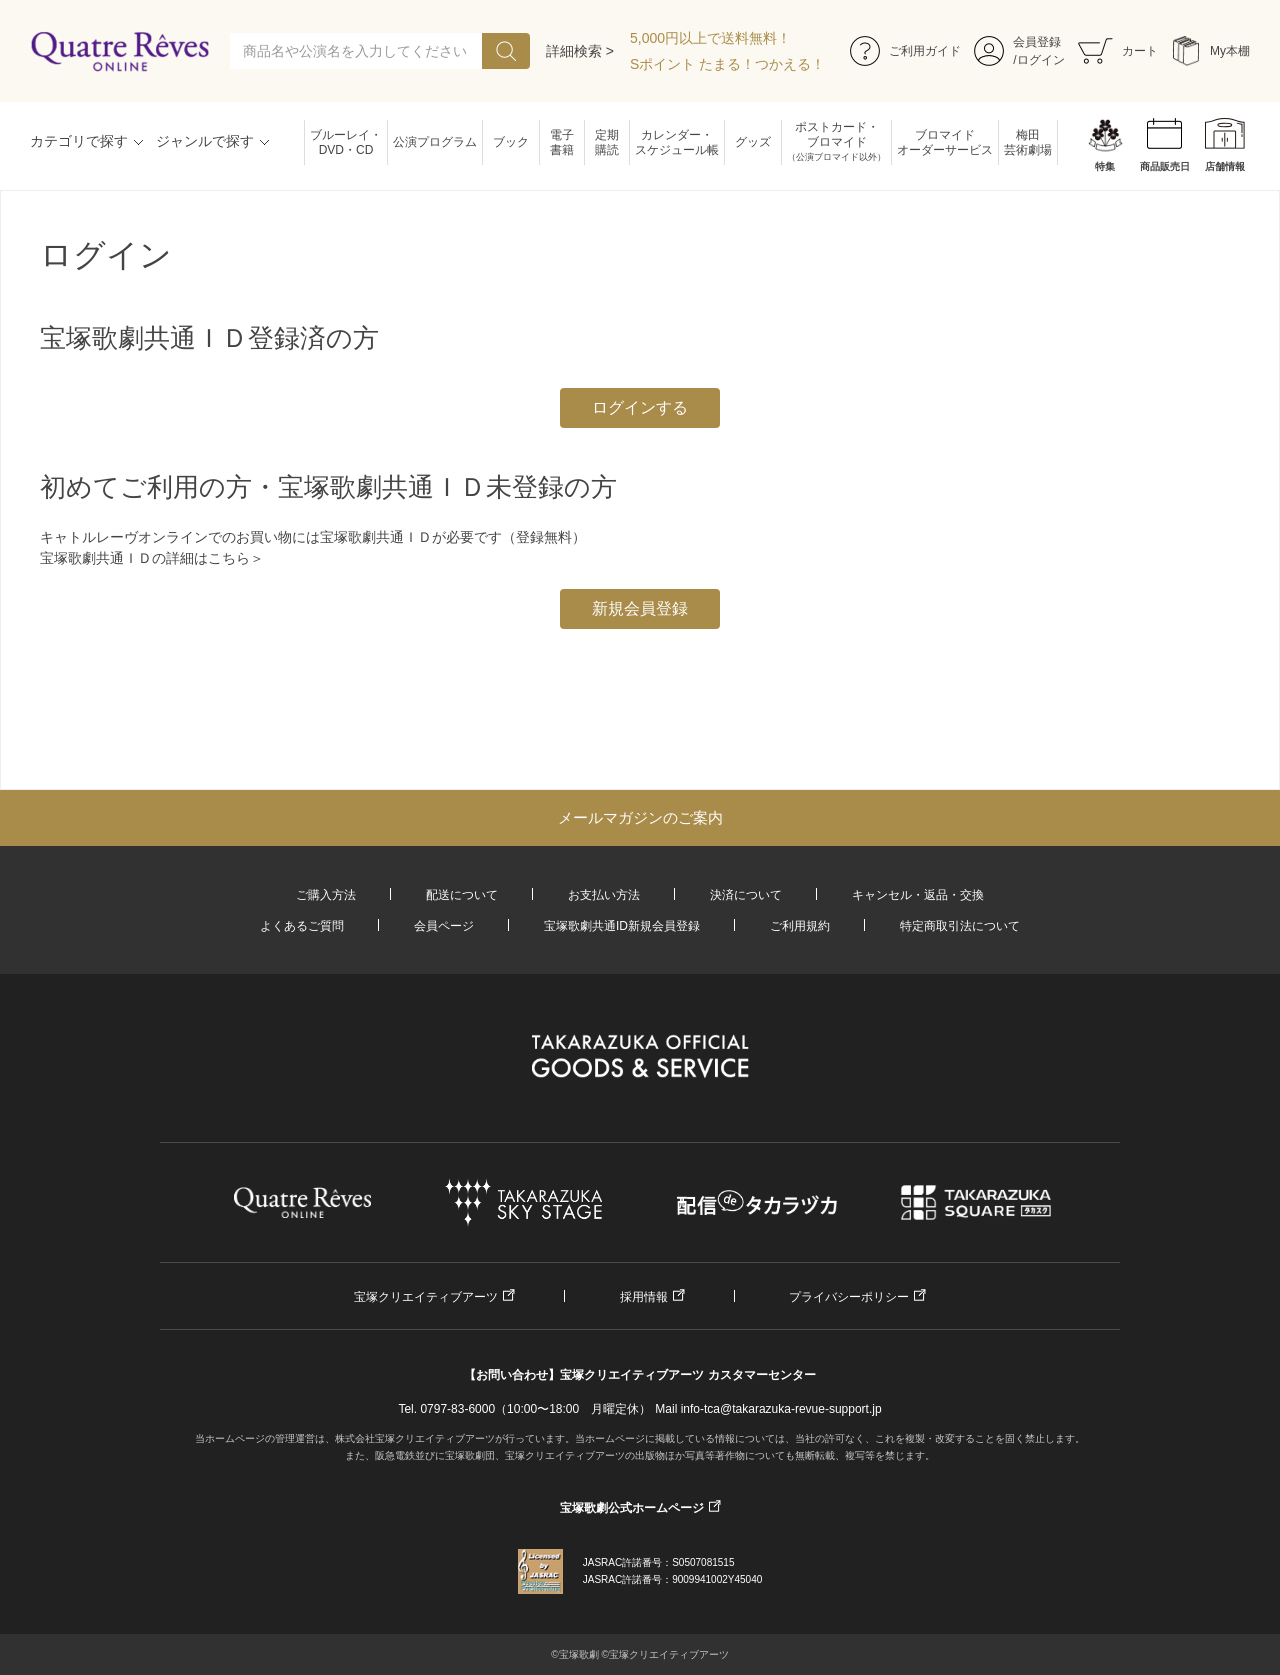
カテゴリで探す (79, 141)
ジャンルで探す (205, 141)
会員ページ (444, 926)
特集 (1105, 166)
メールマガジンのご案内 (640, 817)
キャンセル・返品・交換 (918, 895)
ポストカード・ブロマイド (836, 142)
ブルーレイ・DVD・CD (346, 142)
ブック (511, 142)
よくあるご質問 (302, 926)
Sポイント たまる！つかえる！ (727, 64)
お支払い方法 (604, 895)
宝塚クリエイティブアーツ (426, 1297)
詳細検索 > (580, 51)
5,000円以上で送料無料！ (710, 38)
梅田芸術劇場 (1028, 142)
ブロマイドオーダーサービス (945, 142)
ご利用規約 (800, 926)
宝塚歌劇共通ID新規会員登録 (622, 926)
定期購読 (607, 142)
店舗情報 (1225, 166)
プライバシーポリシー (849, 1297)
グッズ (753, 142)
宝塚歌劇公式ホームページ (632, 1508)
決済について (746, 895)
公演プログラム (435, 142)
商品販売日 (1165, 166)
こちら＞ (236, 558)
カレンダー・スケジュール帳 (677, 142)
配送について (462, 895)
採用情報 (644, 1297)
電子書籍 (562, 142)
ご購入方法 (326, 895)
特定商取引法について (960, 926)
